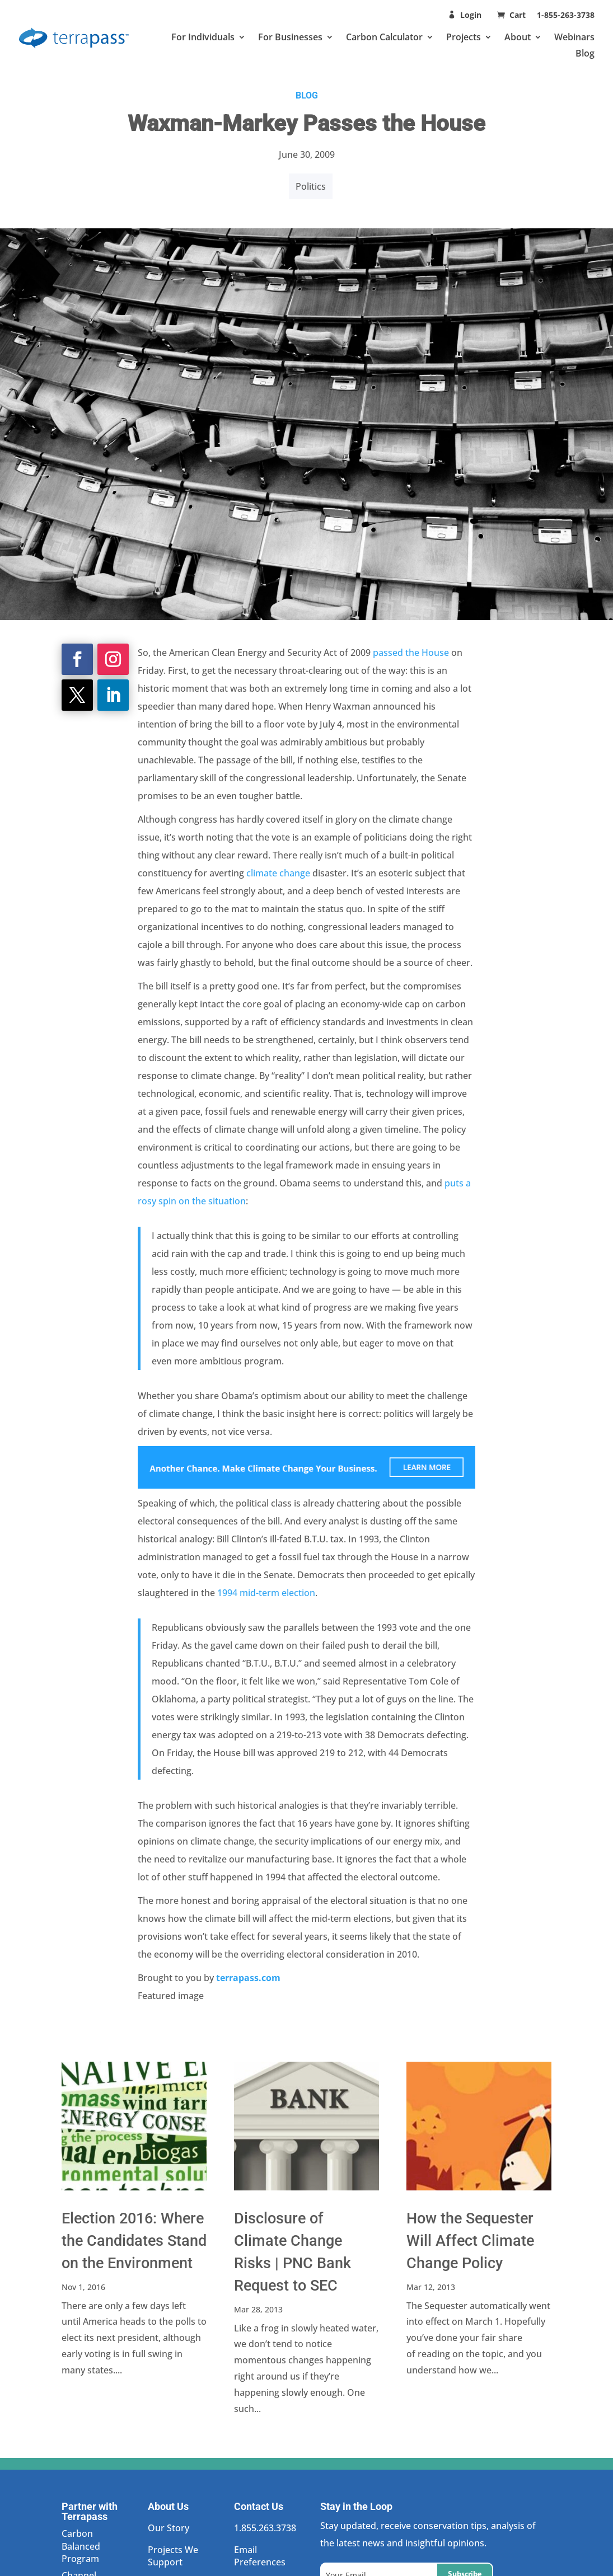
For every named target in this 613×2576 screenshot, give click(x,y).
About (517, 37)
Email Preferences (260, 2556)
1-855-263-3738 (566, 15)
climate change (278, 873)
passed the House (411, 652)
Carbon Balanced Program (81, 2546)
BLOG (307, 95)
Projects (463, 37)
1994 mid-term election (266, 1593)
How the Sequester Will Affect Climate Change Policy (470, 2240)
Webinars (574, 37)
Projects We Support (173, 2556)
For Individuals (203, 37)
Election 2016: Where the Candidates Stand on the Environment (134, 2240)
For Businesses (290, 37)
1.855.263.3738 (265, 2528)
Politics (311, 186)
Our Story (168, 2528)
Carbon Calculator (384, 37)
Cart (518, 15)
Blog (585, 53)
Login (470, 15)
